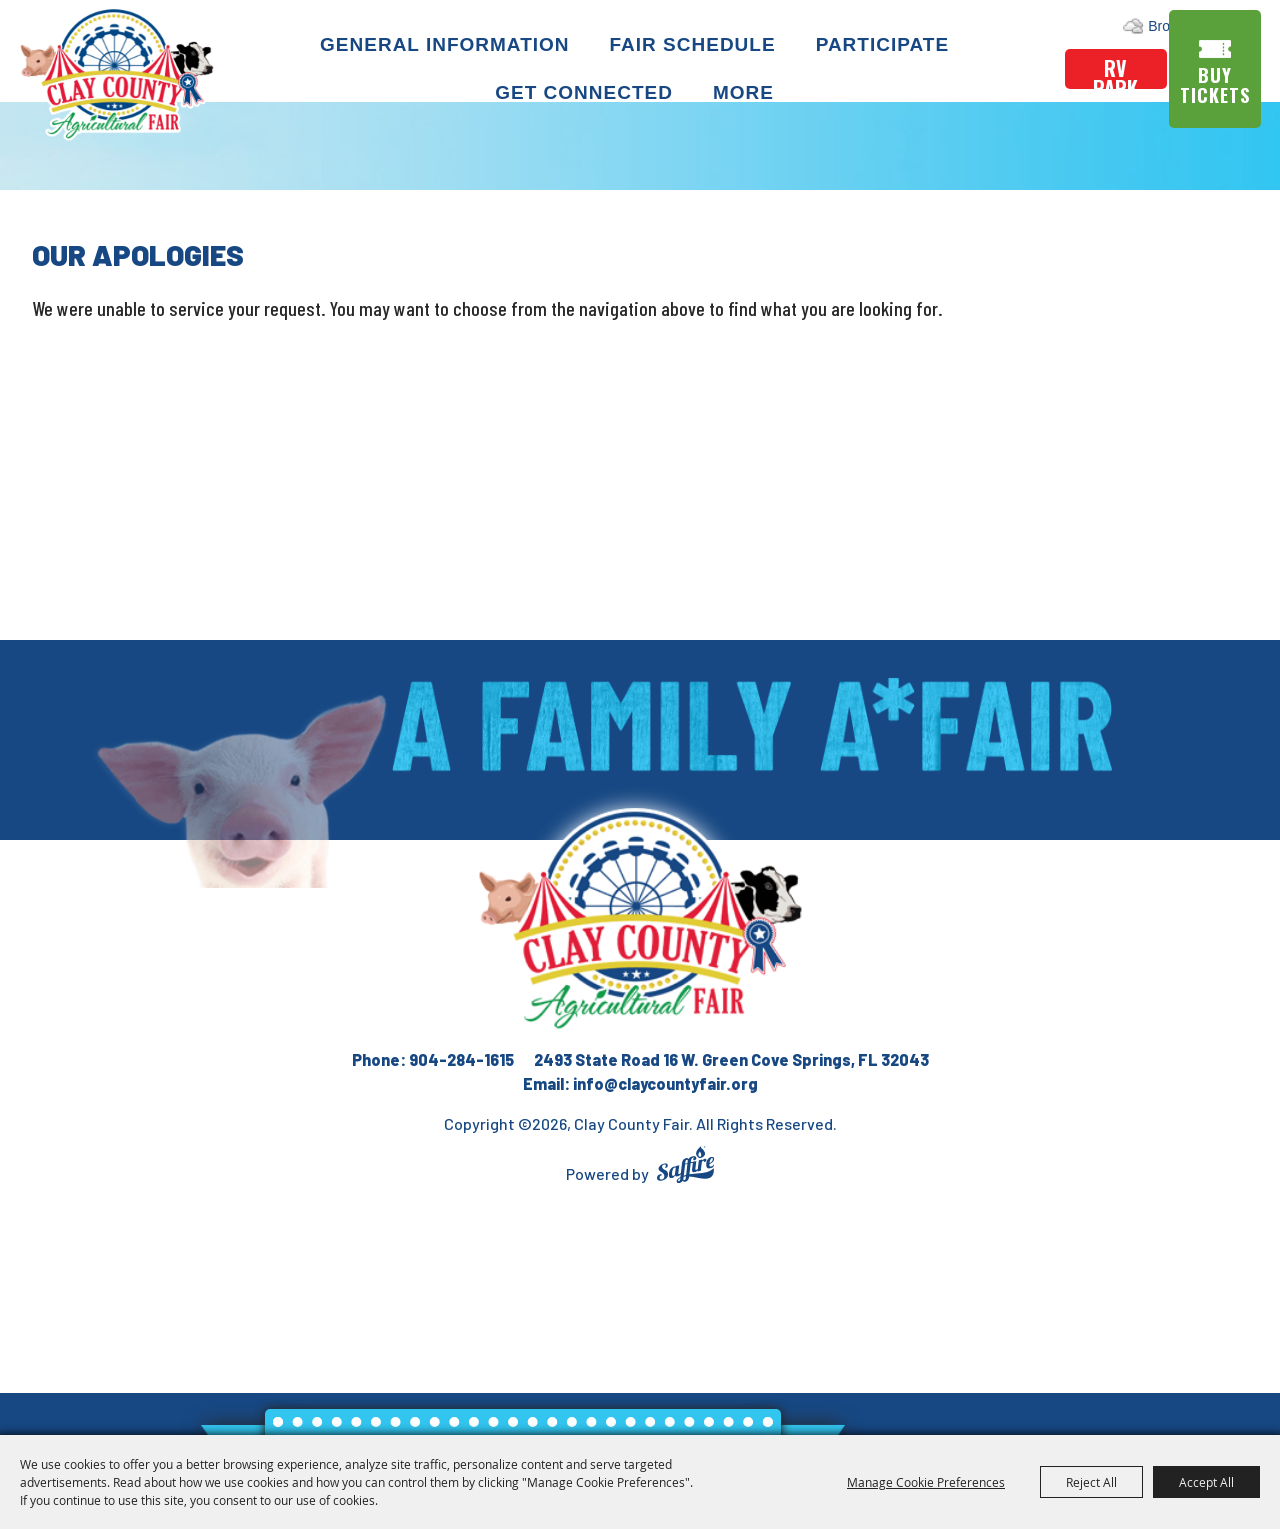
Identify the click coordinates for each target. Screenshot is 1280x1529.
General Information (448, 42)
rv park (1115, 70)
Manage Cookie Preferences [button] (926, 1482)
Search (1175, 25)
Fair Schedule (696, 42)
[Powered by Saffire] (685, 1167)
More (747, 91)
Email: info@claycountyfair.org (640, 1083)
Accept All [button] (1206, 1482)
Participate (885, 42)
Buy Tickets (1218, 84)
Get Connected (588, 91)
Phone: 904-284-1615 (433, 1059)
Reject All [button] (1091, 1482)
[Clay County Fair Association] (640, 920)
